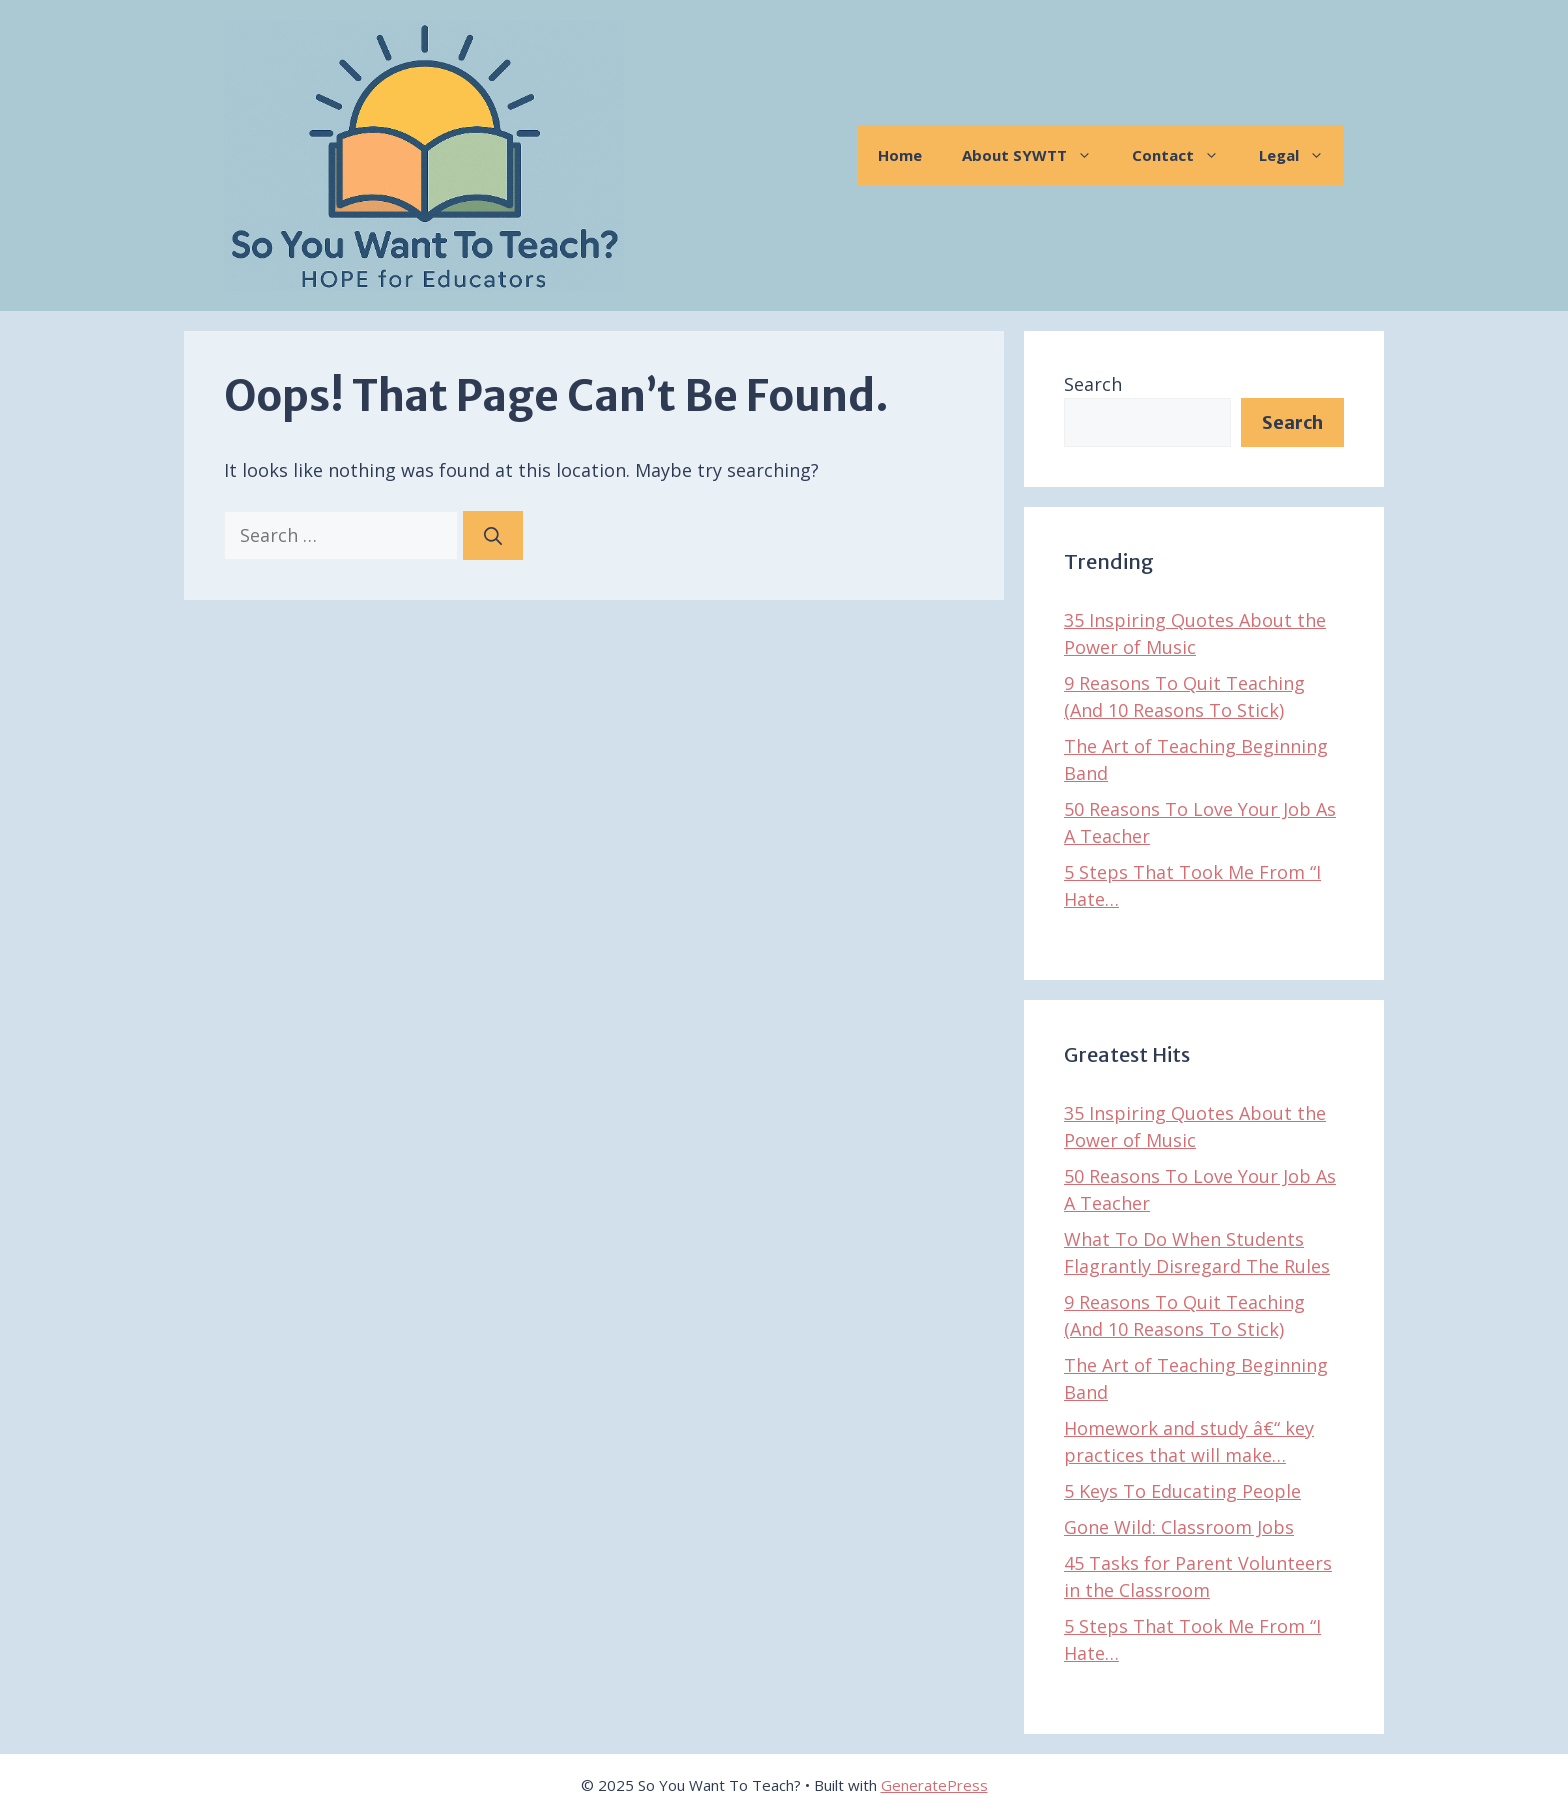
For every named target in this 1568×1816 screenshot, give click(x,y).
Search (1093, 384)
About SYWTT (1037, 155)
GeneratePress (934, 1785)
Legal (1301, 155)
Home (900, 155)
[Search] (493, 535)
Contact (1185, 155)
